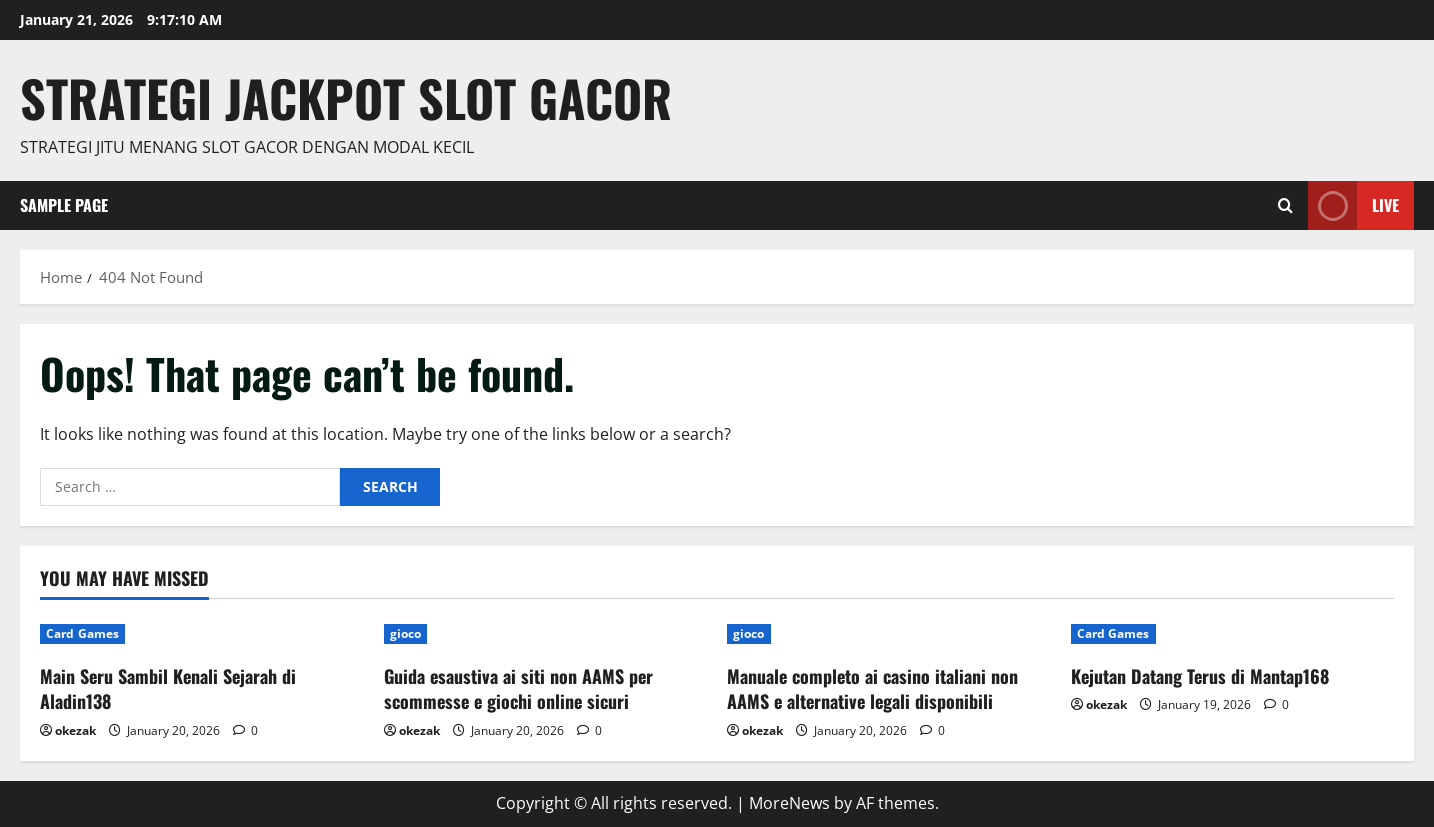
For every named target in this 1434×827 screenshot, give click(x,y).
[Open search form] (1285, 205)
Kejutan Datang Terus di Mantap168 (1200, 676)
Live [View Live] (1353, 205)
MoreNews (789, 803)
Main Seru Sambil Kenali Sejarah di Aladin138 (168, 688)
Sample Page (64, 205)
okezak (75, 730)
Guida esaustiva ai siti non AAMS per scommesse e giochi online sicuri (518, 688)
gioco (406, 633)
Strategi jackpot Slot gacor (346, 97)
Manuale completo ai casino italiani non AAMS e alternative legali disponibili (872, 688)
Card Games (82, 633)
